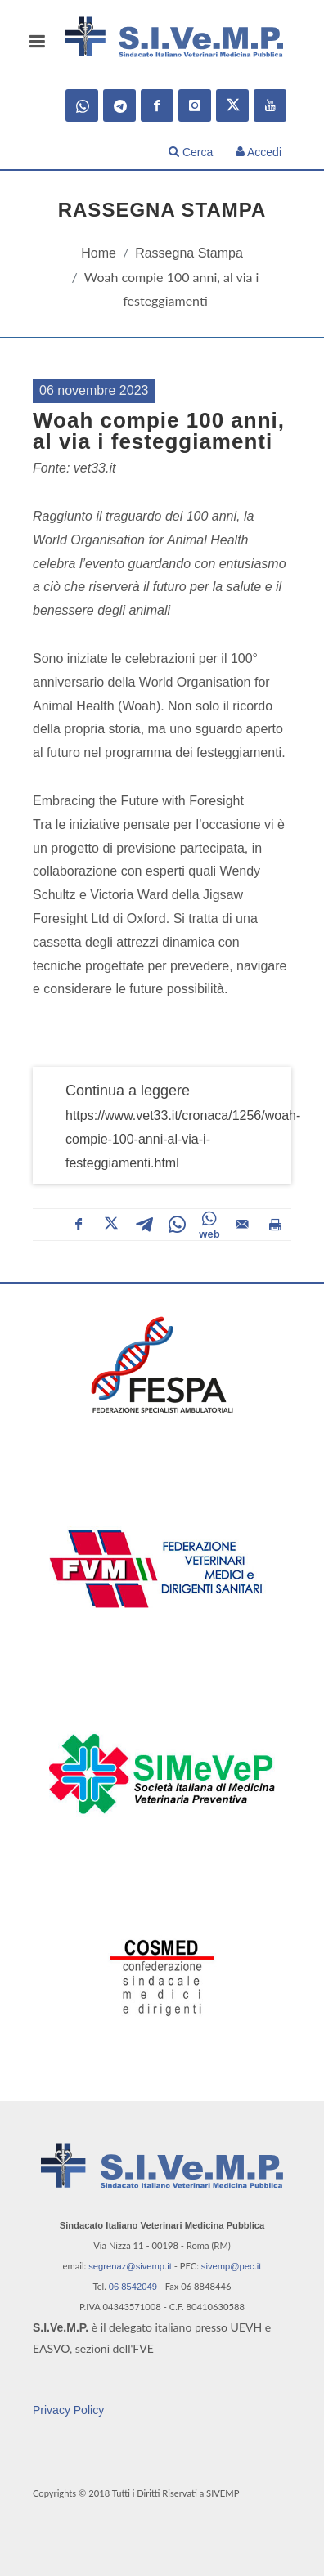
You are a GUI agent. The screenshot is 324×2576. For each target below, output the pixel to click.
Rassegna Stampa (189, 253)
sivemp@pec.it (231, 2266)
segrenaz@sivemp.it (130, 2266)
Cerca (191, 152)
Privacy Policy (68, 2410)
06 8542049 (133, 2287)
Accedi (258, 152)
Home (98, 253)
